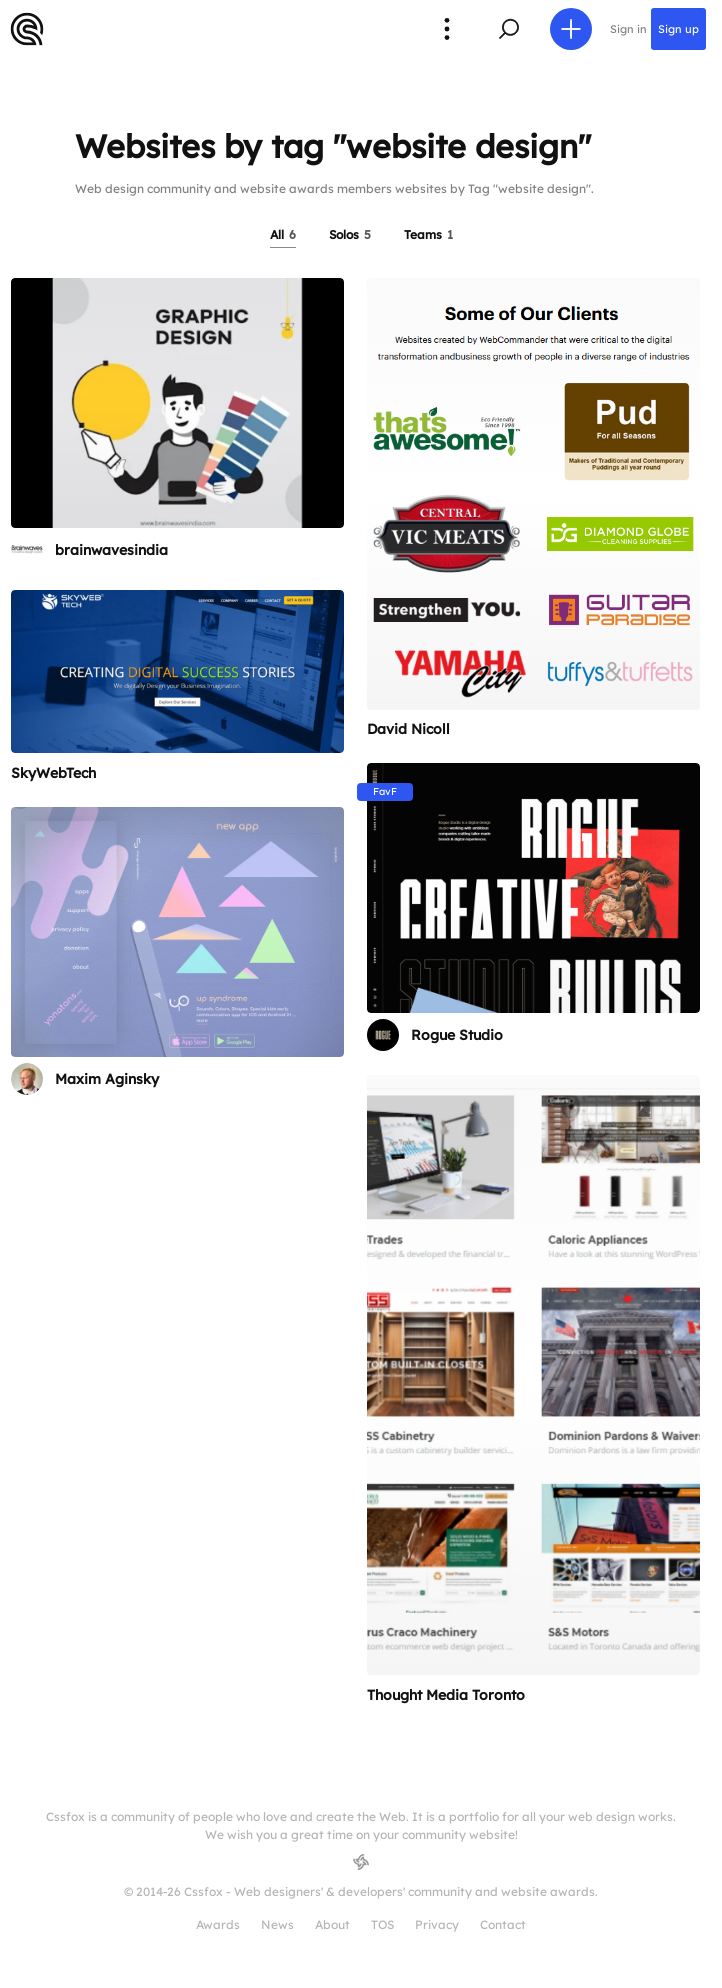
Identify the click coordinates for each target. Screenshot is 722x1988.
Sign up (678, 29)
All (283, 234)
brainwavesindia (111, 550)
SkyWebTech (53, 773)
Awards (218, 1924)
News (277, 1924)
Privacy (437, 1924)
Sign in (628, 29)
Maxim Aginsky (107, 1079)
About (332, 1924)
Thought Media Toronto (446, 1695)
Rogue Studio (457, 1035)
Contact (503, 1924)
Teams (428, 234)
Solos (350, 234)
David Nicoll (408, 729)
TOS (382, 1924)
